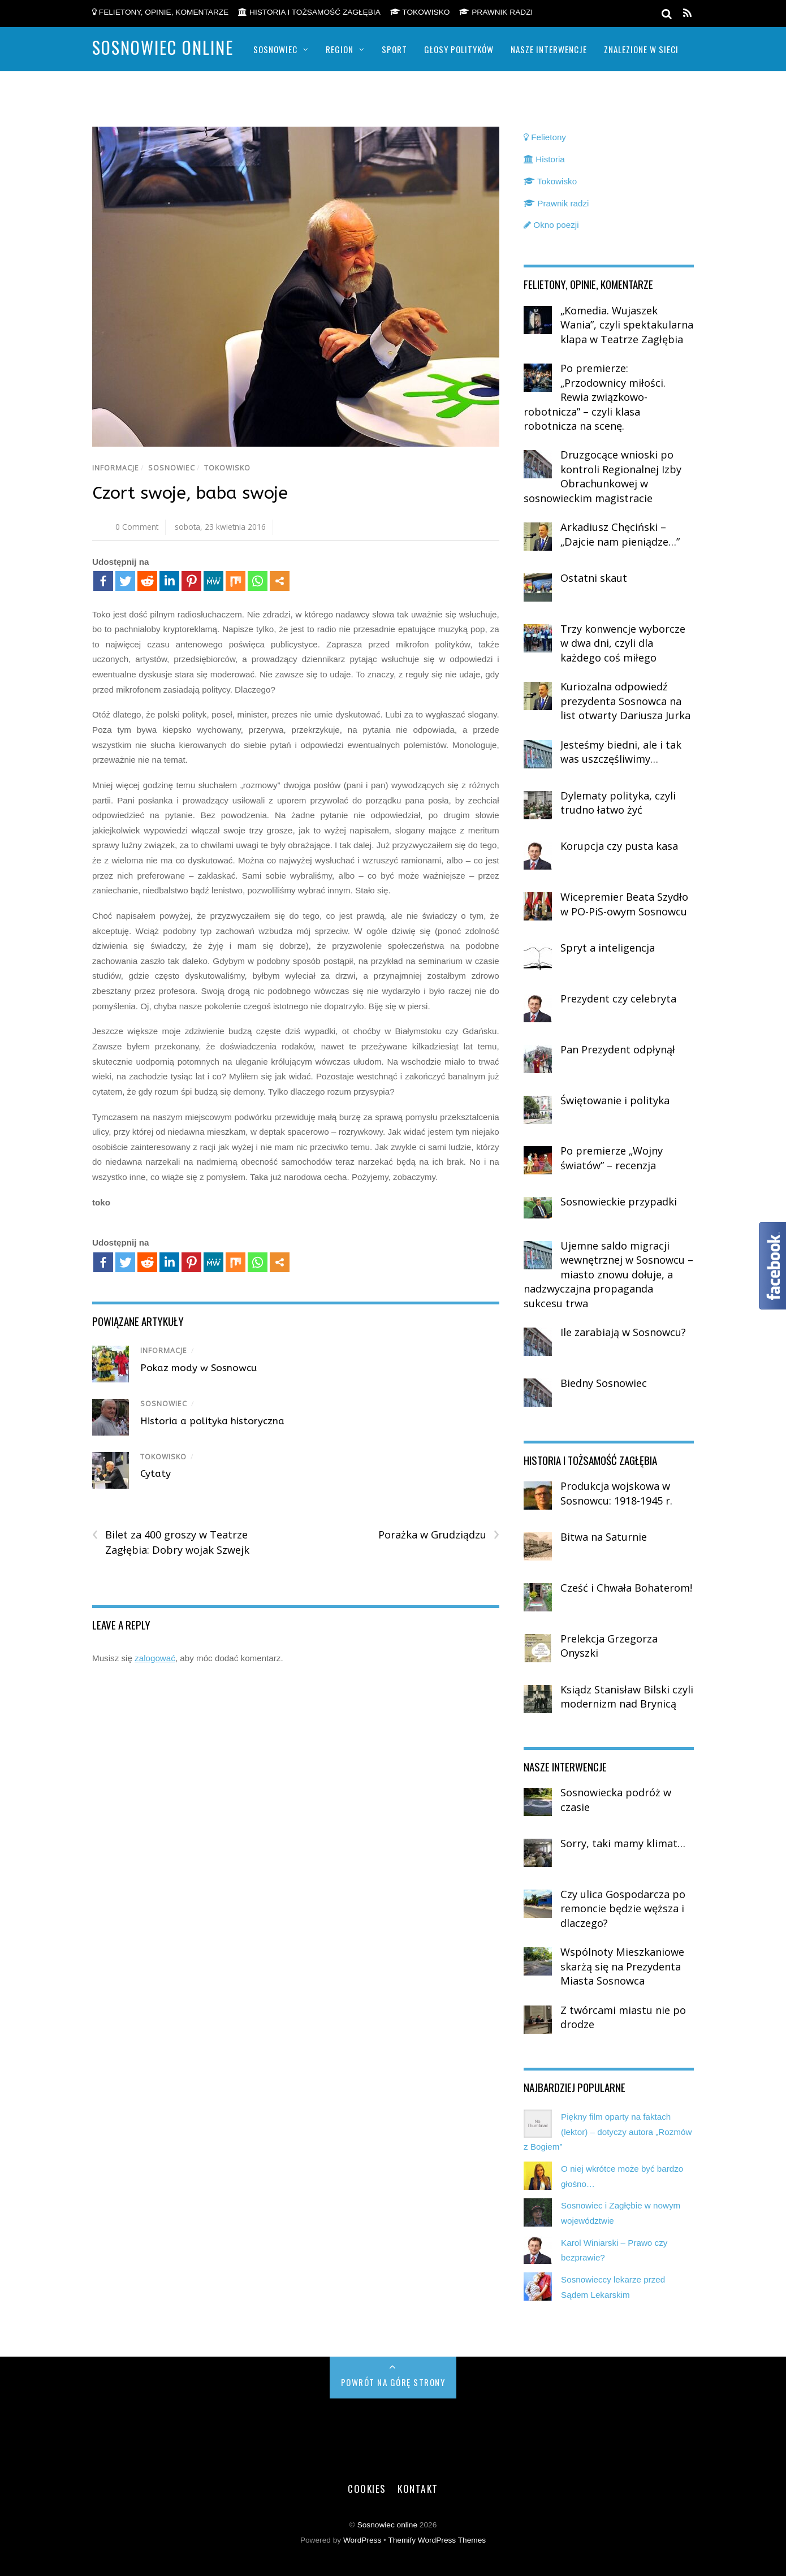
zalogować (155, 1658)
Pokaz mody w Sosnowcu (198, 1367)
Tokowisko (420, 12)
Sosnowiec (275, 49)
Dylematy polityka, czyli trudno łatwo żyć (618, 803)
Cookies (367, 2488)
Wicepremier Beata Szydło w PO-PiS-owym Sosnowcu (624, 904)
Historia (544, 159)
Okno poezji (551, 225)
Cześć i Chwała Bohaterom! (626, 1587)
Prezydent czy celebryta (618, 998)
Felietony (545, 137)
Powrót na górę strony (393, 2382)
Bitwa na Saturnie (603, 1537)
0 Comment (136, 526)
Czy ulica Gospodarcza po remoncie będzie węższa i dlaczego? (622, 1908)
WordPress (362, 2540)
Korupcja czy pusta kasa (619, 846)
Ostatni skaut (593, 578)
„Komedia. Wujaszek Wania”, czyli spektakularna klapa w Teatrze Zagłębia (626, 325)
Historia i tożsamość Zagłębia (309, 12)
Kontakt (418, 2488)
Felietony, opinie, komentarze (160, 12)
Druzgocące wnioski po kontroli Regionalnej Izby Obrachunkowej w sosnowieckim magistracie (602, 476)
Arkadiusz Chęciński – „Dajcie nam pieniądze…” (620, 534)
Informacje (115, 468)
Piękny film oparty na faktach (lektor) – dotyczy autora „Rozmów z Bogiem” (608, 2131)
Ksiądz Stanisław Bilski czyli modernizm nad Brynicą (626, 1697)
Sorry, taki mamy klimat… (622, 1843)
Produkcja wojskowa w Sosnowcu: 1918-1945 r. (616, 1493)
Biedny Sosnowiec (603, 1383)
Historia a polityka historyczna (212, 1421)
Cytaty (155, 1473)
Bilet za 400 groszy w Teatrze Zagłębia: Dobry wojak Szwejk (170, 1542)
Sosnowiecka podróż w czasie (615, 1800)
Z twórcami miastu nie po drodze (623, 2017)
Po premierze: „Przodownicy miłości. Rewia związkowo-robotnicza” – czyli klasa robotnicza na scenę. (595, 397)
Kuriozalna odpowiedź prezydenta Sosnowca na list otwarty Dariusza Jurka (625, 701)
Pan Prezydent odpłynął (617, 1049)
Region (339, 49)
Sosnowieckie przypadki (618, 1201)
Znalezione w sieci (641, 49)
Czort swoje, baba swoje (190, 493)
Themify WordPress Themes (437, 2540)
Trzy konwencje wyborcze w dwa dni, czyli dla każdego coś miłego (622, 643)
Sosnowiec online (387, 2525)
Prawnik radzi (496, 12)
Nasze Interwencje (549, 49)
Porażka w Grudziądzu (438, 1534)
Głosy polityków (459, 49)
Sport (394, 49)
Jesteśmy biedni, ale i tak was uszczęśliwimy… (620, 752)
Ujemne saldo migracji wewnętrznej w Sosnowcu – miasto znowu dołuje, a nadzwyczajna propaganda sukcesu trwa (608, 1274)
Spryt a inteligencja (607, 947)
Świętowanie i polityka (615, 1100)
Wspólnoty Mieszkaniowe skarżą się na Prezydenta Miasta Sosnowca (622, 1966)
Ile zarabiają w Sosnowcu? (623, 1332)
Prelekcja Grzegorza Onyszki (609, 1646)
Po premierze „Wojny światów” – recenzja (611, 1158)
